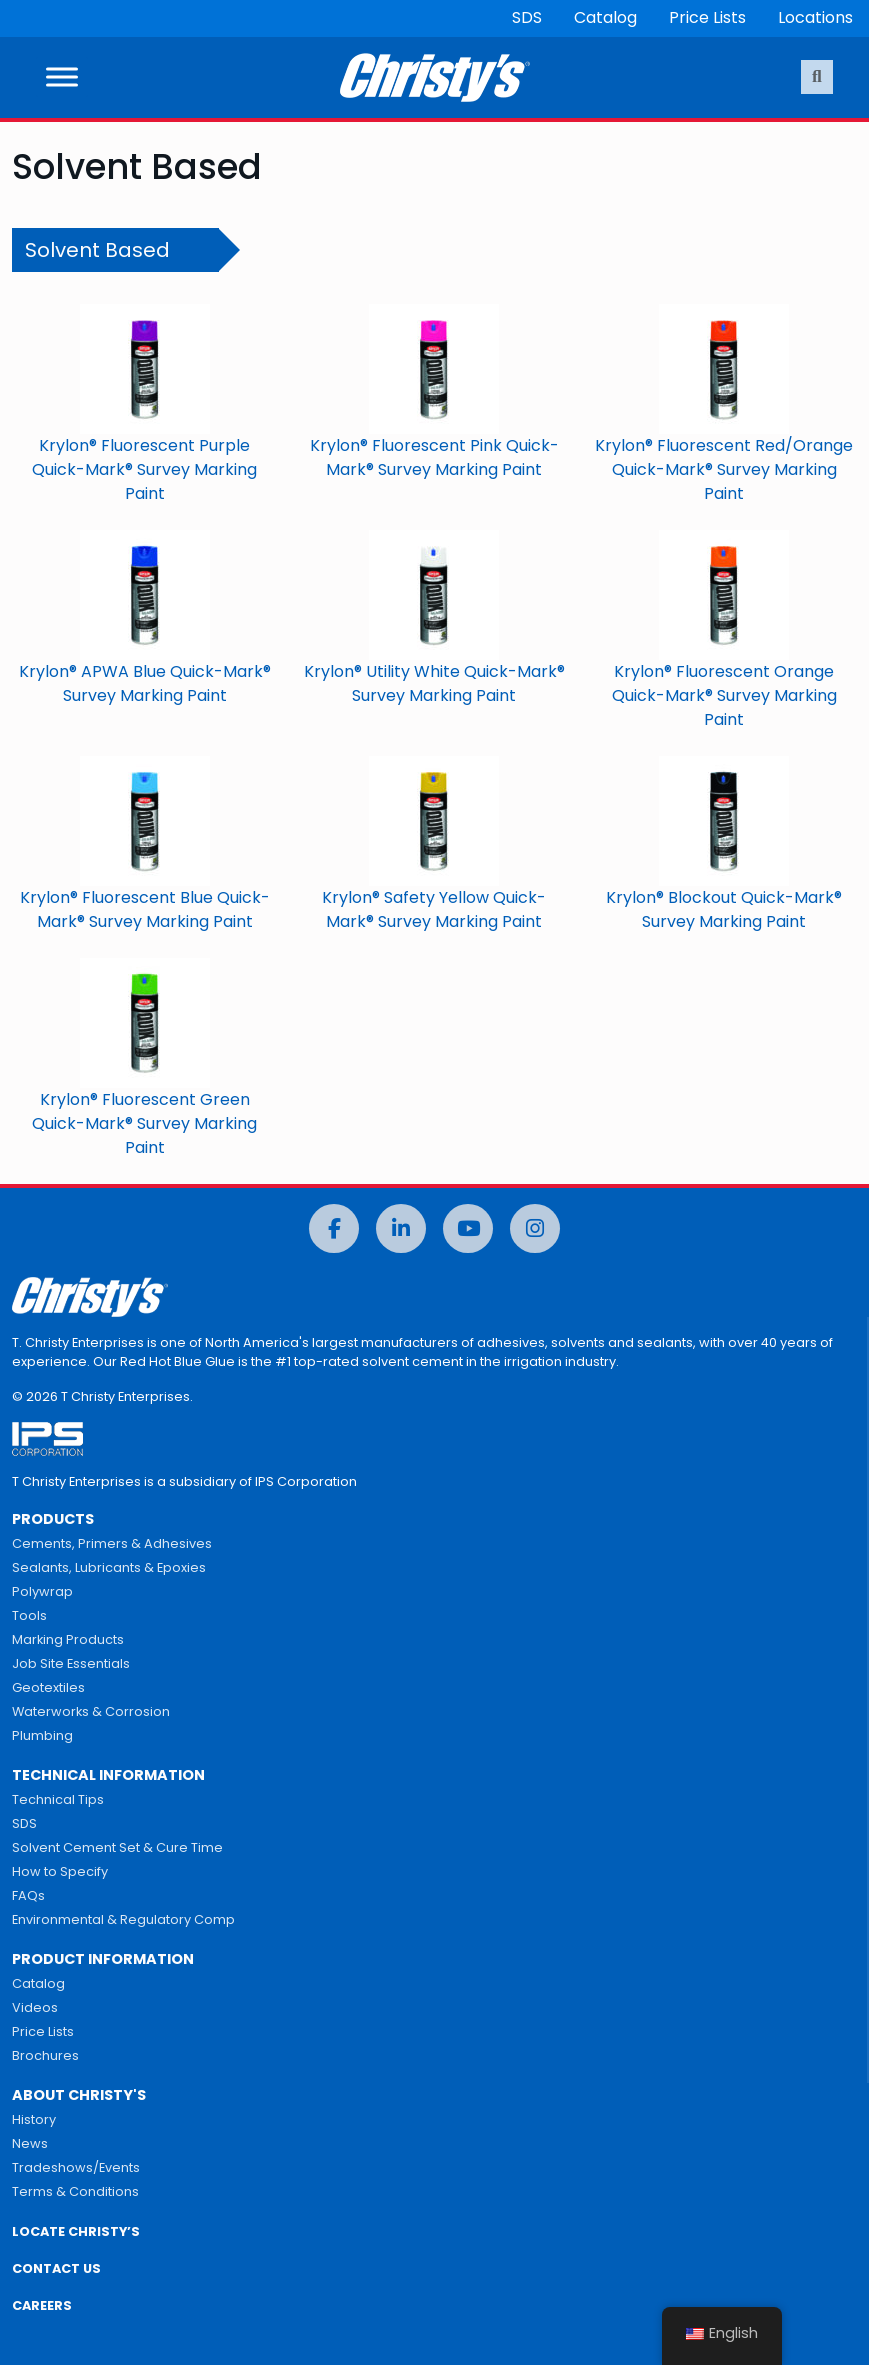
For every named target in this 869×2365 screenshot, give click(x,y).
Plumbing (42, 1735)
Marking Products (68, 1639)
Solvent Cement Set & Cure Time (117, 1847)
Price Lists (707, 17)
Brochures (45, 2055)
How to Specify (60, 1871)
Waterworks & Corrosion (91, 1711)
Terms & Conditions (75, 2191)
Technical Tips (58, 1799)
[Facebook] (334, 1228)
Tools (29, 1615)
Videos (35, 2007)
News (30, 2143)
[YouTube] (468, 1228)
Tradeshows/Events (76, 2167)
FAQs (28, 1895)
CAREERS (42, 2305)
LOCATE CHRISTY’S (76, 2231)
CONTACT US (56, 2268)
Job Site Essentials (71, 1663)
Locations (815, 17)
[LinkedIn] (401, 1228)
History (34, 2119)
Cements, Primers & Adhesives (112, 1543)
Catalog (605, 17)
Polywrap (42, 1591)
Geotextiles (48, 1687)
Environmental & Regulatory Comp (123, 1919)
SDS (527, 17)
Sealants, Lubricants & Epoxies (109, 1567)
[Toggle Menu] (62, 77)
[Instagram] (535, 1228)
